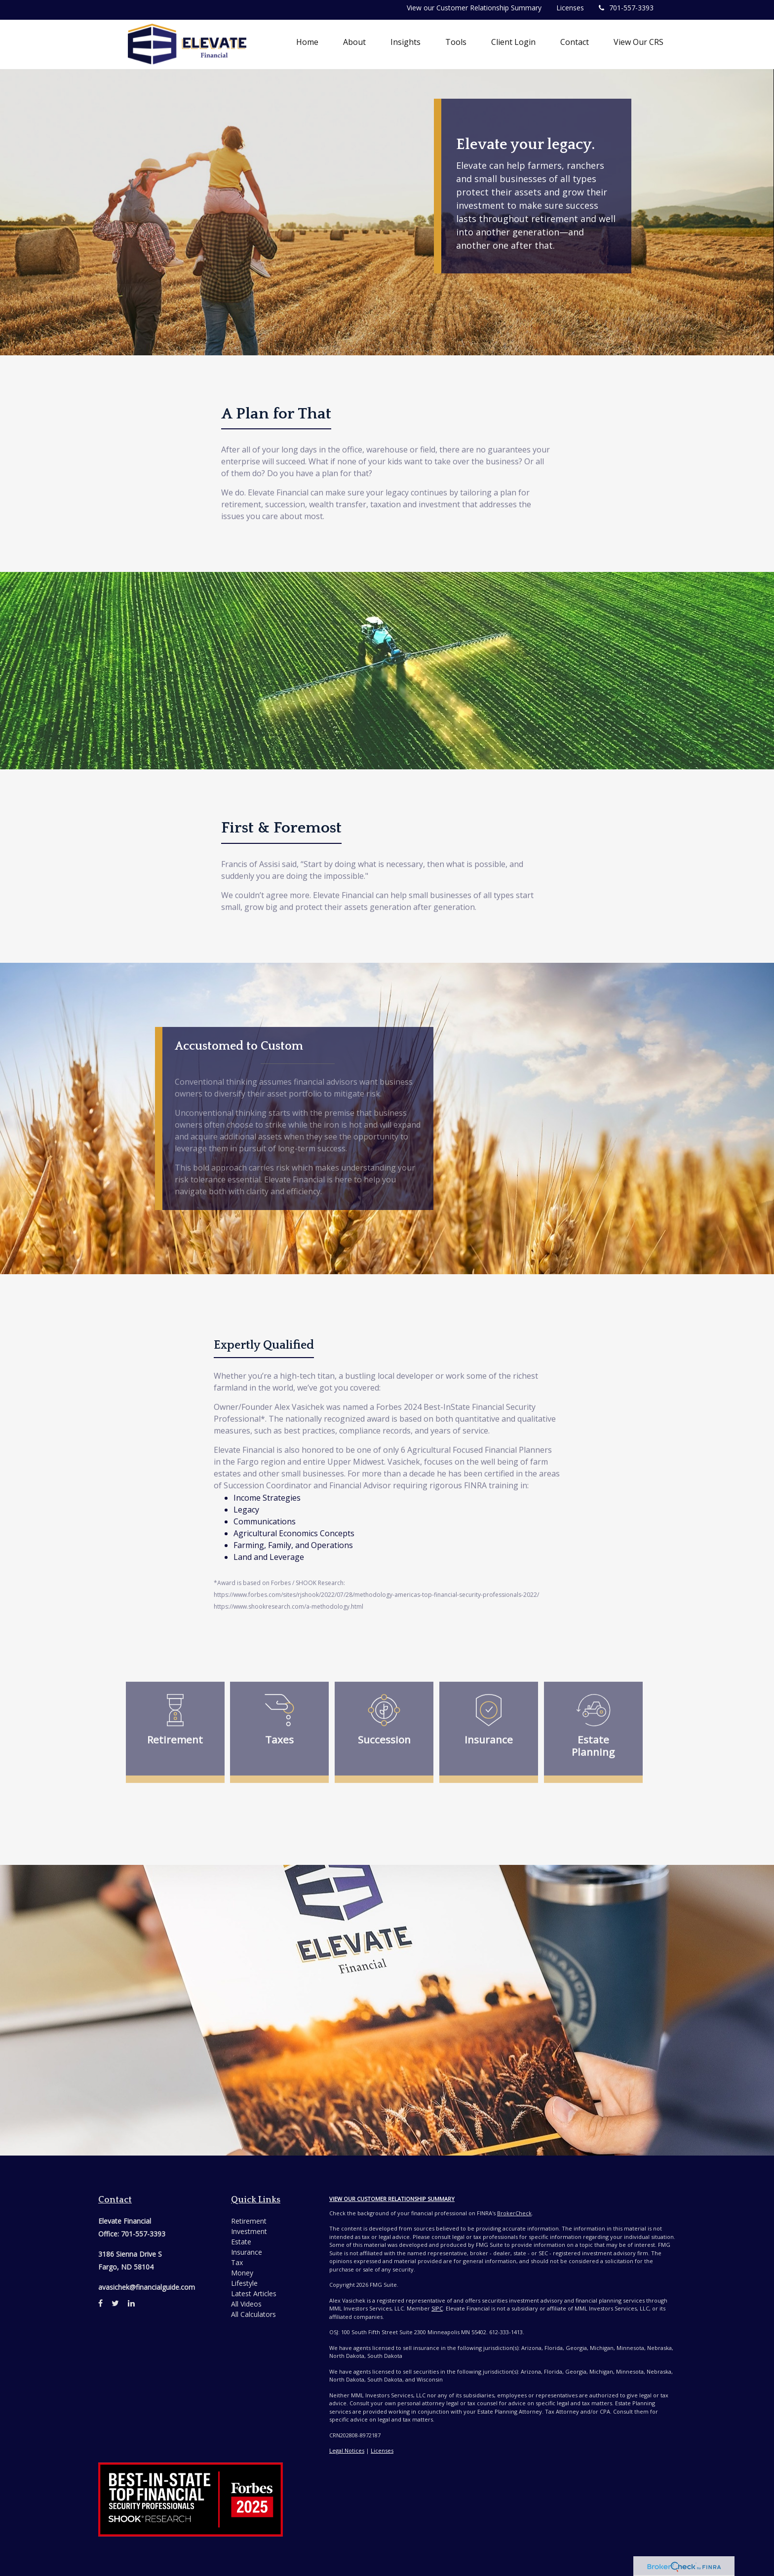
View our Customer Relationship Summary (474, 7)
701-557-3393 (626, 7)
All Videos (246, 2304)
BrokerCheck (514, 2213)
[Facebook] (100, 2303)
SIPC (437, 2308)
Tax (237, 2262)
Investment (249, 2231)
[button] (354, 42)
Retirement (249, 2221)
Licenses (570, 7)
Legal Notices (346, 2450)
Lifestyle (244, 2283)
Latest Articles (253, 2293)
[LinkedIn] (131, 2303)
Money (242, 2272)
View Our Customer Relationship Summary (392, 2198)
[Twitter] (115, 2303)
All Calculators (253, 2314)
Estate (241, 2241)
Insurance (246, 2252)
